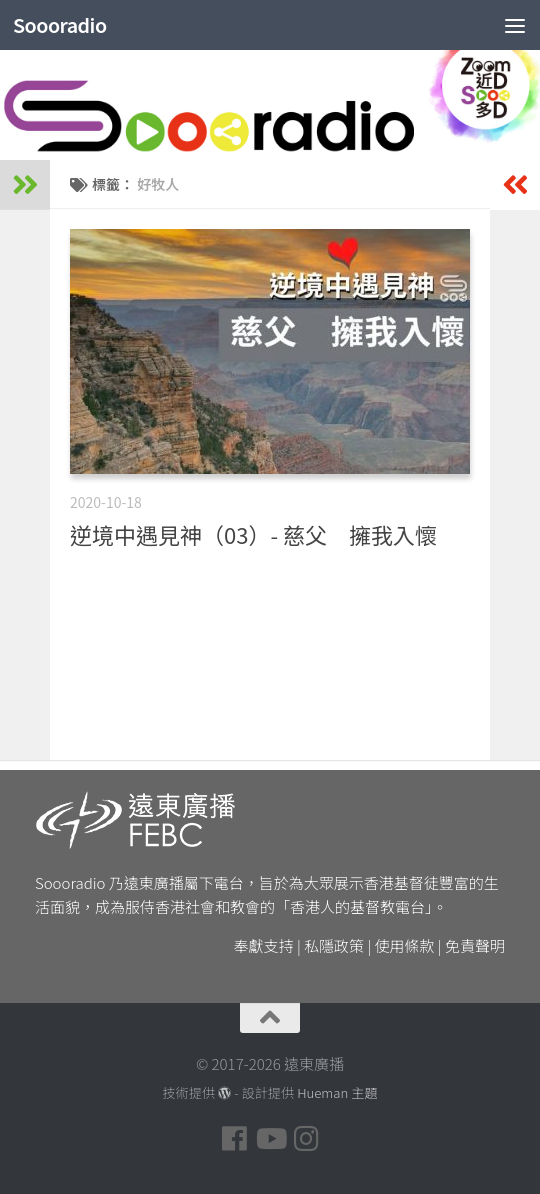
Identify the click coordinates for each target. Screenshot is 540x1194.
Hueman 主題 (337, 1092)
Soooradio (63, 25)
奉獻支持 (264, 945)
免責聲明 (475, 945)
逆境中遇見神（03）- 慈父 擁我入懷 (253, 534)
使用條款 (405, 945)
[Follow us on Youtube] (270, 1139)
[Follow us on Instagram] (306, 1139)
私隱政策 (334, 945)
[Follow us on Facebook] (234, 1139)
